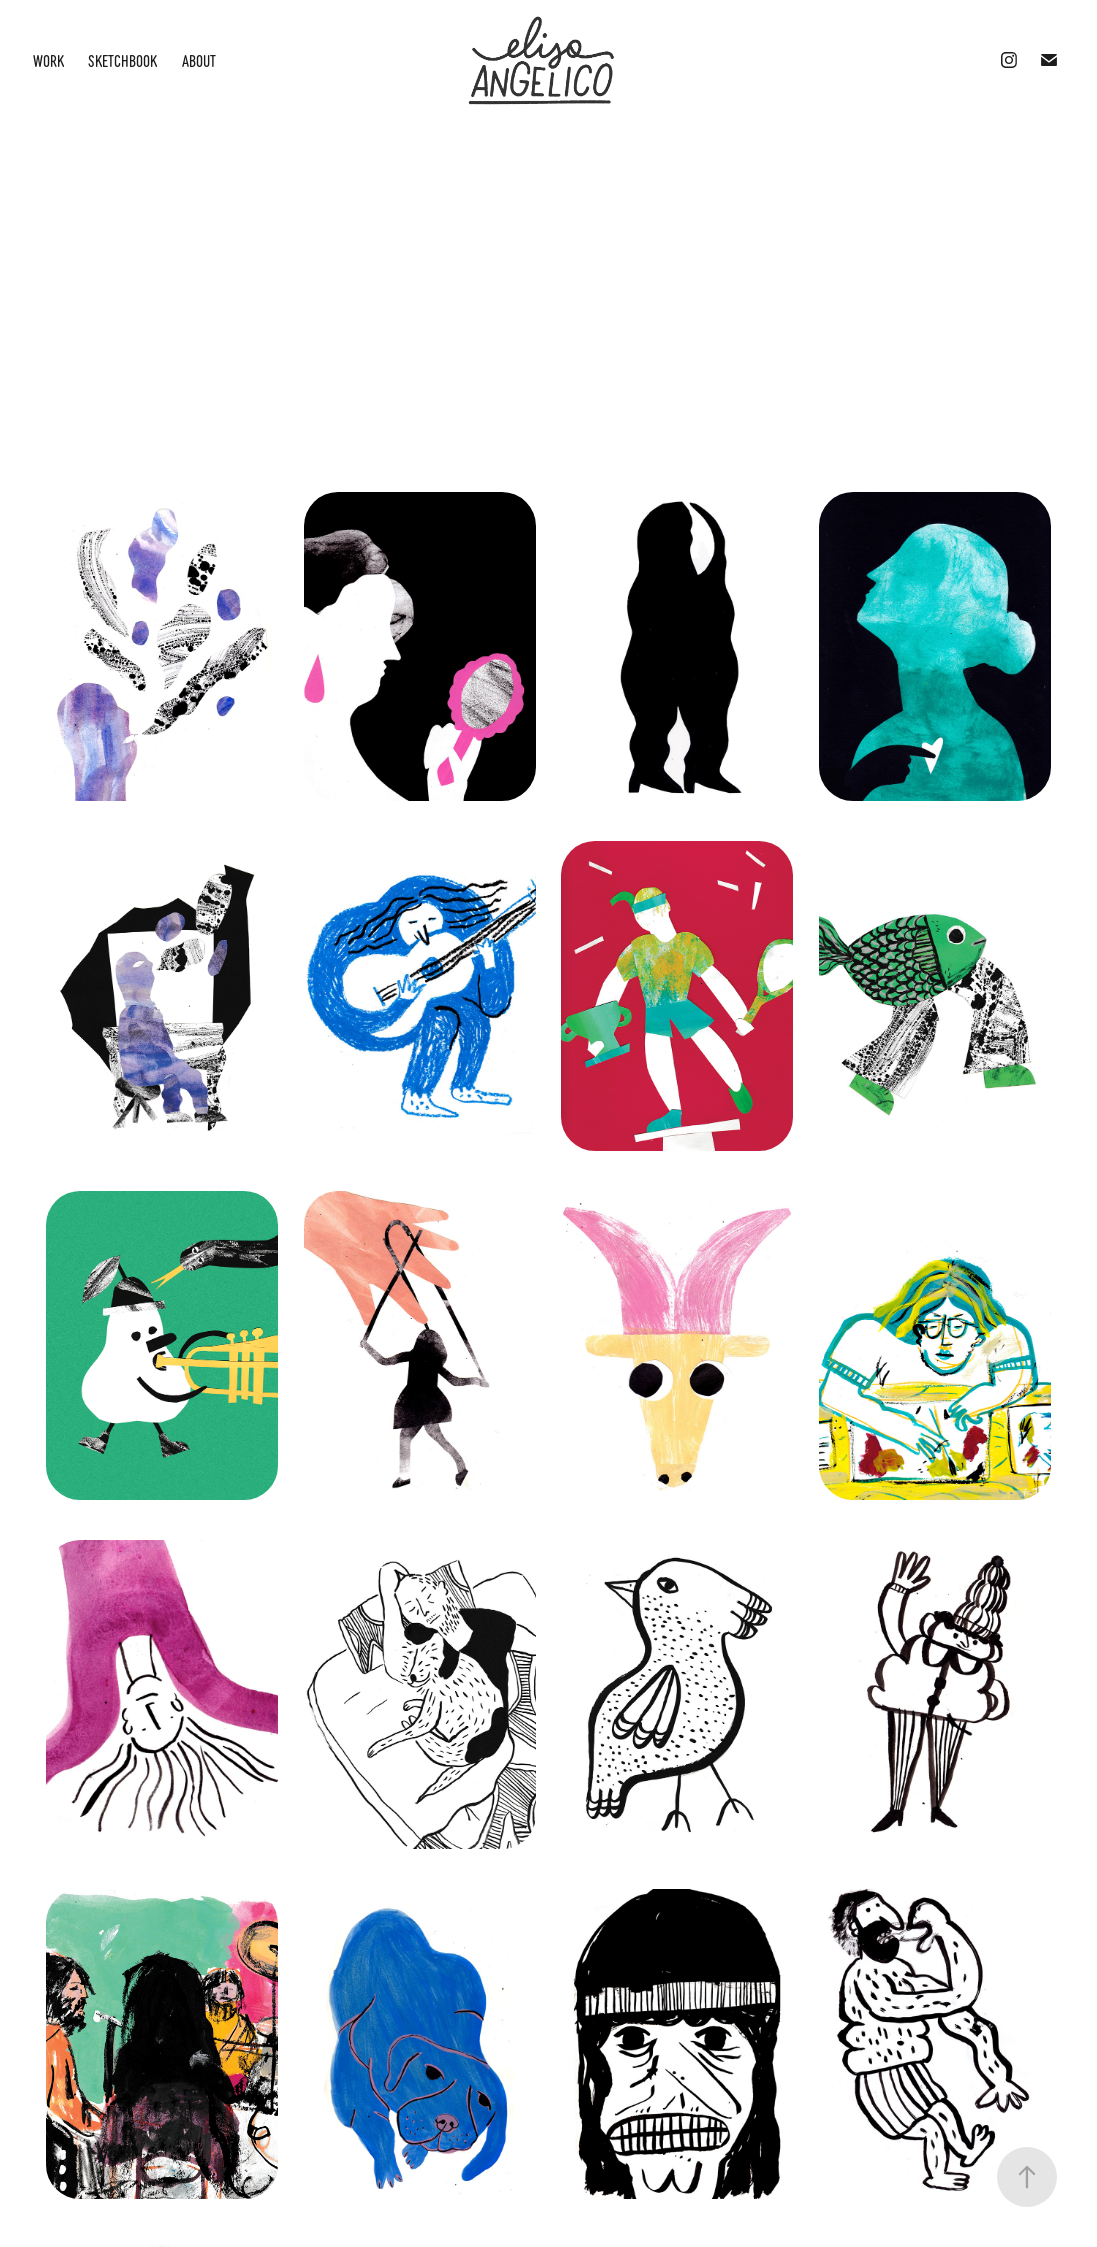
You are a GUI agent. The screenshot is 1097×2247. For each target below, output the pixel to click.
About (199, 60)
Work (48, 60)
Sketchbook (122, 60)
